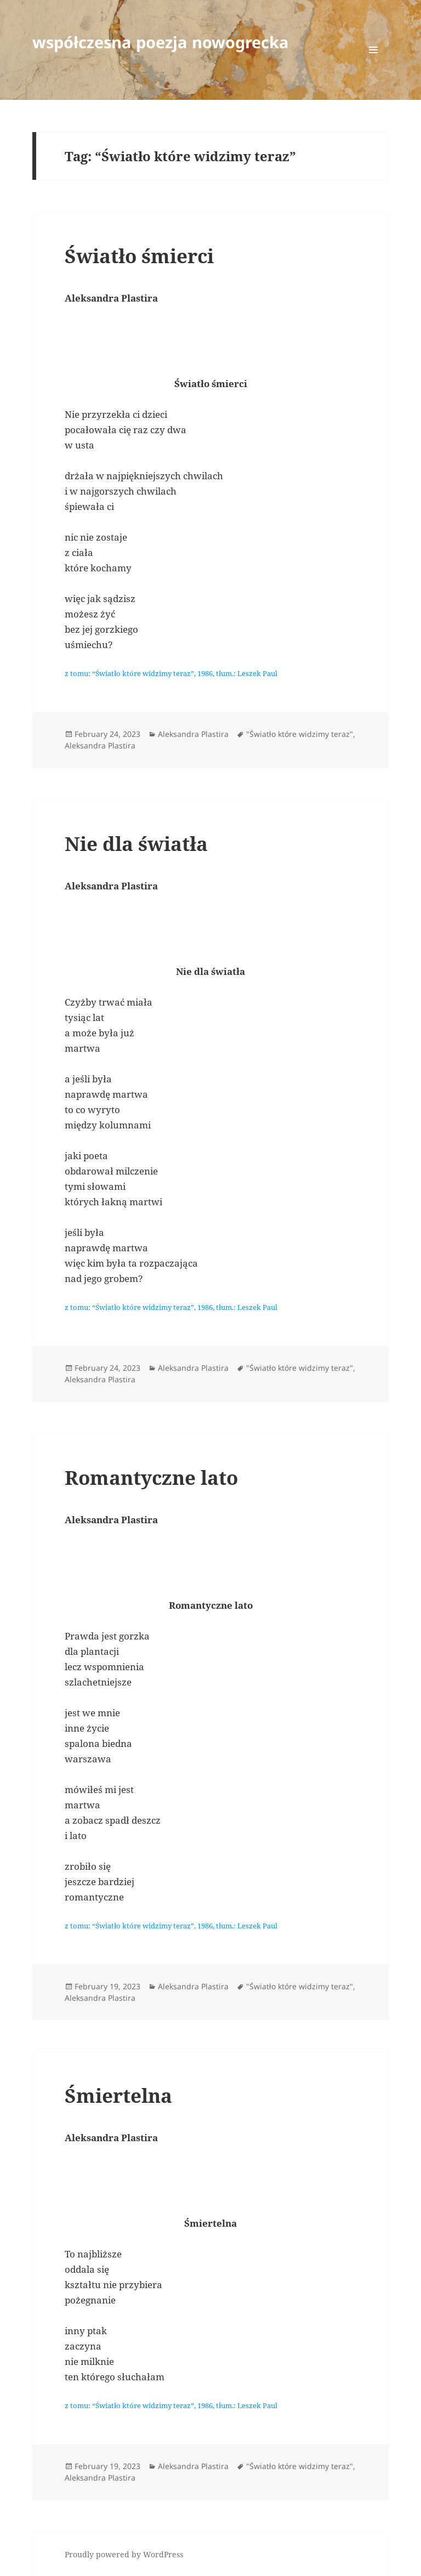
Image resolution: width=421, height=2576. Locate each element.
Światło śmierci (139, 256)
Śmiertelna (118, 2095)
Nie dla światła (136, 843)
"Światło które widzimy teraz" (299, 734)
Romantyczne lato (151, 1477)
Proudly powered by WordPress (124, 2554)
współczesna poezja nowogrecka (160, 42)
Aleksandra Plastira (193, 734)
